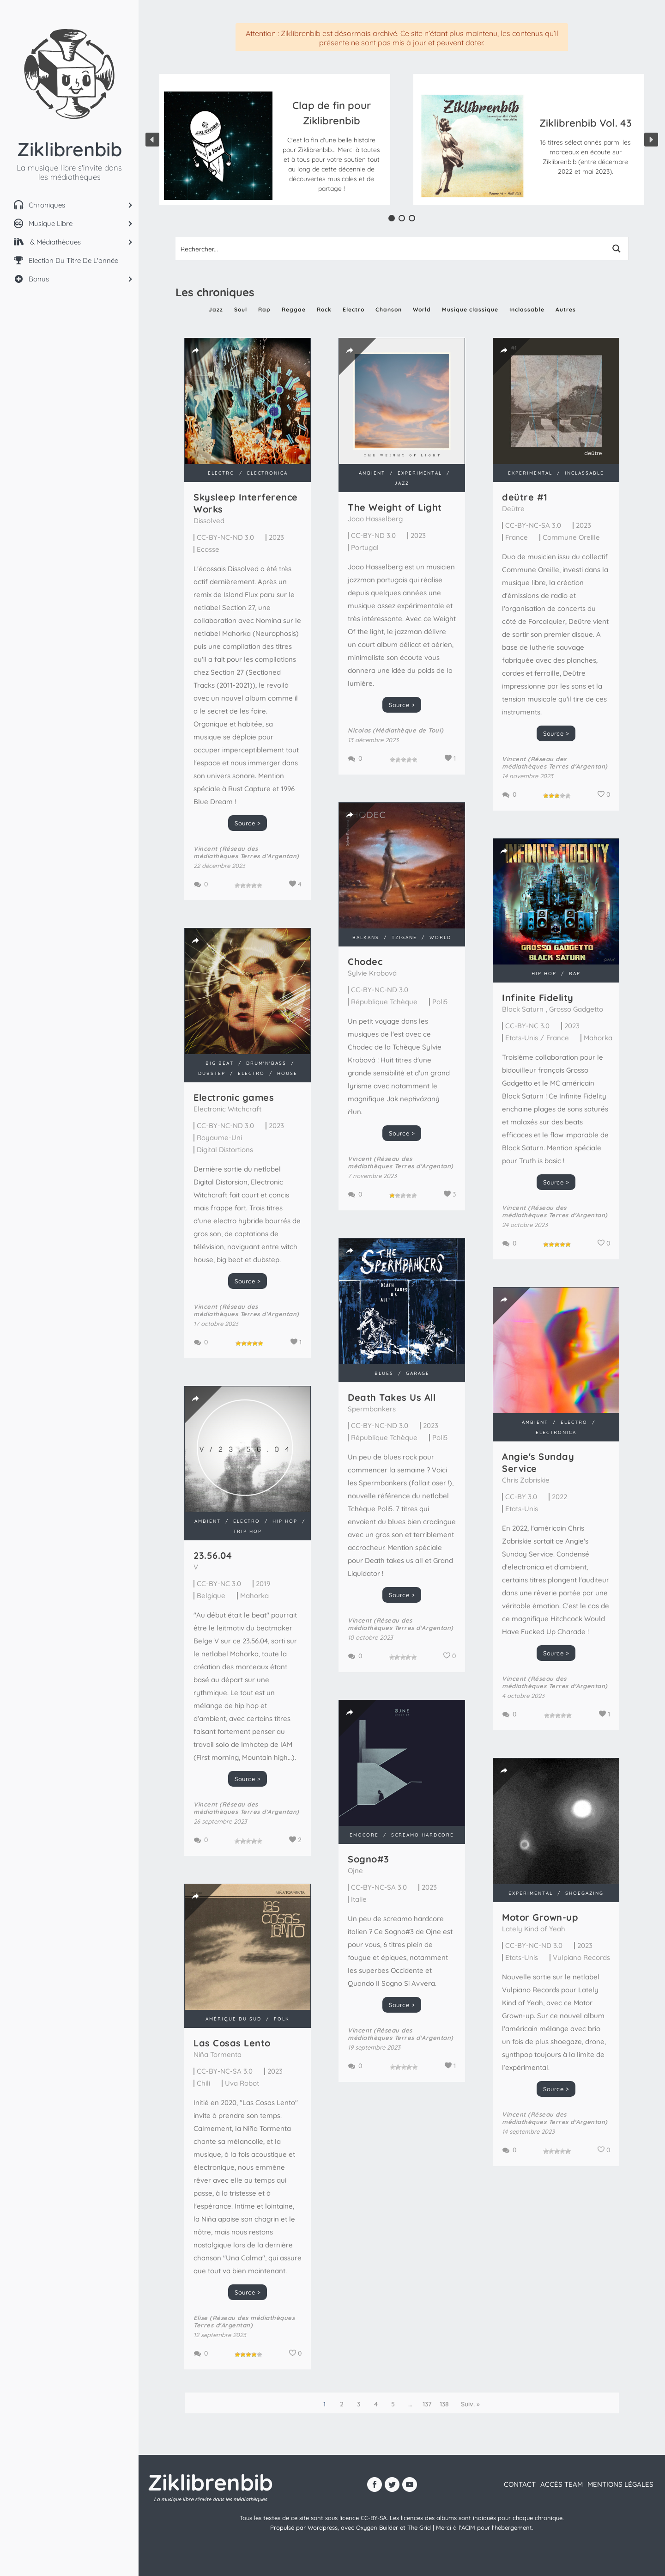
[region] (402, 139)
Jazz (216, 309)
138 (444, 2404)
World (422, 309)
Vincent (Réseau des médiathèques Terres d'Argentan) (246, 852)
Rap (264, 309)
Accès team (561, 2484)
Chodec (365, 961)
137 (427, 2404)
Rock (324, 309)
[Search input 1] (391, 249)
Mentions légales (620, 2484)
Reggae (294, 309)
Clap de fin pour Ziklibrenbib (331, 113)
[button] (331, 146)
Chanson (388, 309)
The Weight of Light (395, 507)
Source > (247, 823)
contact (520, 2484)
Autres (566, 309)
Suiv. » (470, 2404)
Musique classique (470, 309)
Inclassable (526, 309)
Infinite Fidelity (538, 997)
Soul (240, 309)
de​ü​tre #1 (525, 497)
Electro (353, 309)
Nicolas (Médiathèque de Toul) (396, 730)
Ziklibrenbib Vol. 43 (585, 122)
